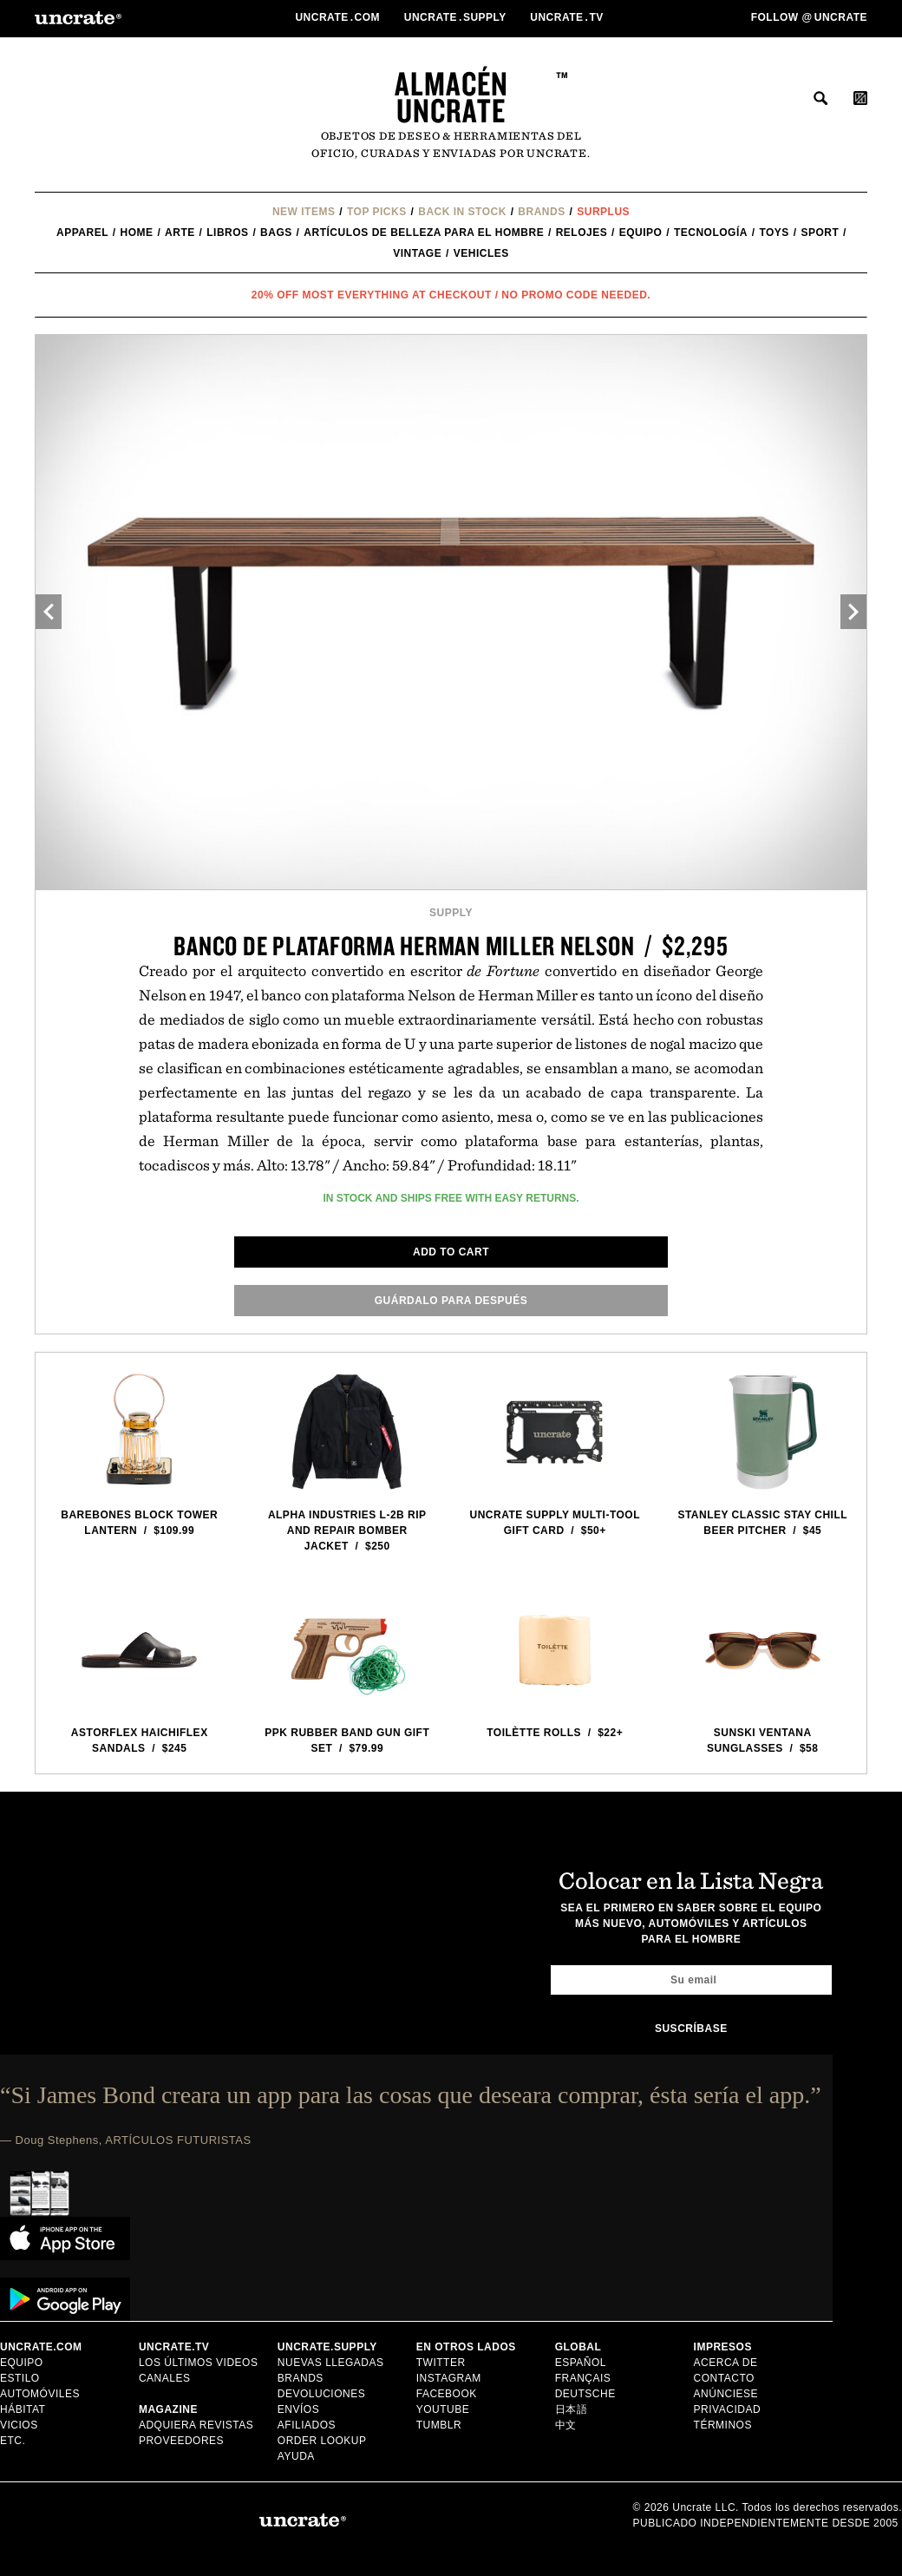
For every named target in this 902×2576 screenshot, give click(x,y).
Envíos (298, 2409)
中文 (566, 2425)
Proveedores (181, 2441)
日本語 (571, 2409)
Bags (276, 232)
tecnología (711, 232)
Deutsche (585, 2394)
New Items (304, 212)
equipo (641, 232)
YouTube (443, 2409)
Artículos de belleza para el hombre (424, 232)
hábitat (22, 2409)
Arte (180, 232)
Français (583, 2378)
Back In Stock (462, 212)
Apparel (82, 232)
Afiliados (307, 2425)
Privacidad (727, 2409)
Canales (165, 2378)
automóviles (40, 2394)
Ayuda (296, 2456)
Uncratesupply (457, 17)
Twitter (441, 2362)
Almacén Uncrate (451, 96)
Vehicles (481, 253)
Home (137, 232)
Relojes (582, 232)
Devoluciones (321, 2394)
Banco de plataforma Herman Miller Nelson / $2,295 (450, 945)
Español (580, 2362)
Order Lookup (322, 2441)
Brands (541, 212)
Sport (820, 232)
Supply (451, 913)
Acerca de (726, 2362)
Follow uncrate (809, 17)
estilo (20, 2378)
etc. (12, 2441)
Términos (723, 2425)
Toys (773, 232)
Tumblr (438, 2425)
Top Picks (377, 212)
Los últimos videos (198, 2362)
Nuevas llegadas (331, 2362)
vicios (19, 2425)
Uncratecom (338, 17)
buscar (820, 98)
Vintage (417, 253)
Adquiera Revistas (196, 2425)
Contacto (724, 2378)
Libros (227, 232)
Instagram (448, 2378)
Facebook (446, 2394)
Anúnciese (726, 2394)
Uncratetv (568, 17)
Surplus (603, 212)
